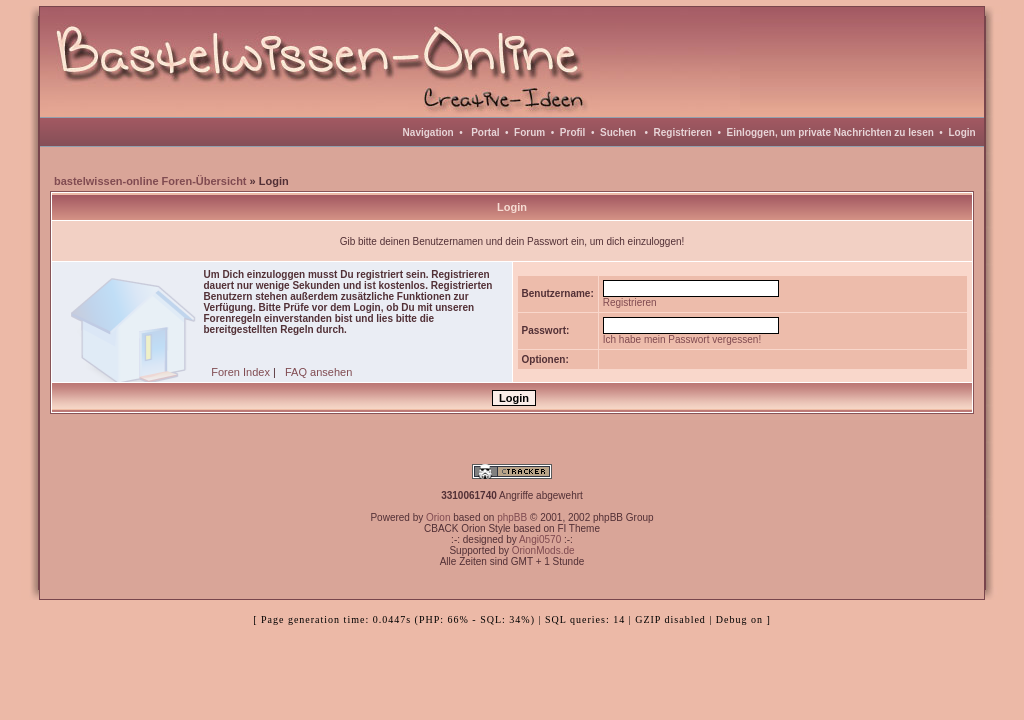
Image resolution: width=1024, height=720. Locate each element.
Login (961, 132)
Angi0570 (540, 539)
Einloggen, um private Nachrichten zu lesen (830, 132)
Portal (485, 132)
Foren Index (240, 372)
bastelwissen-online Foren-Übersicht (150, 181)
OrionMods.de (543, 550)
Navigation (428, 132)
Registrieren (683, 132)
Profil (573, 132)
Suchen (618, 132)
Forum (529, 132)
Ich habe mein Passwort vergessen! (682, 339)
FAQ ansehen (318, 372)
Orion (438, 517)
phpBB (512, 517)
